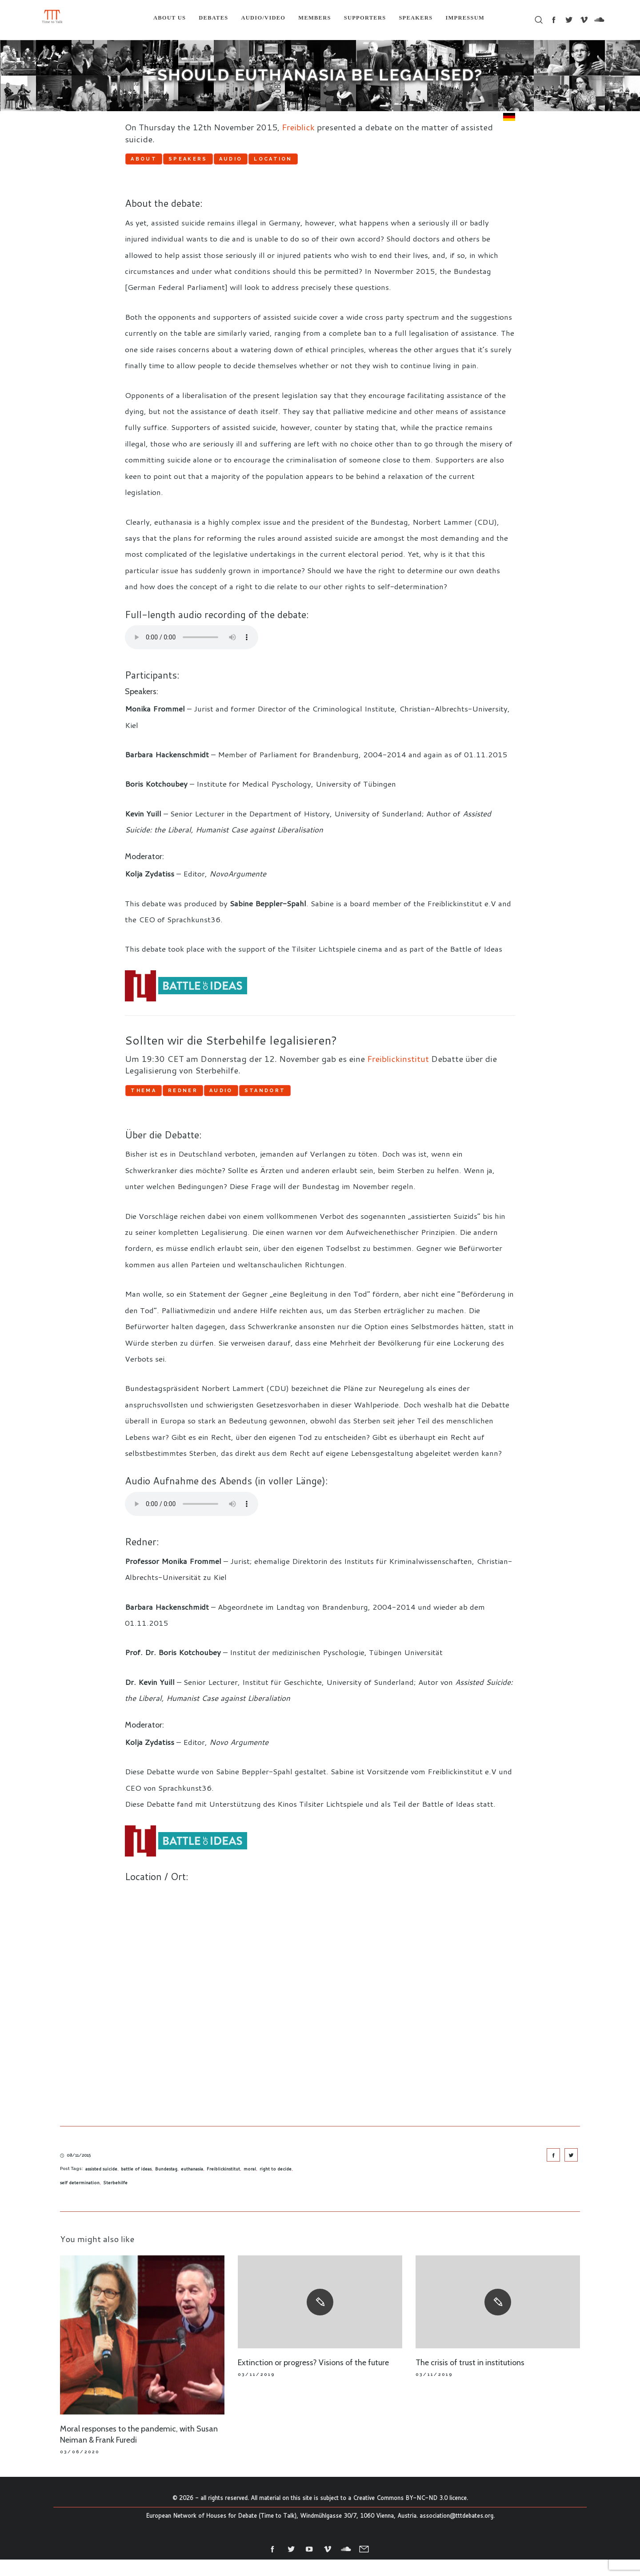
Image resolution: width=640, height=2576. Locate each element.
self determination (80, 2199)
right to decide (276, 2185)
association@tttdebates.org (456, 2532)
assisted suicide (101, 2185)
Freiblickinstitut (398, 1067)
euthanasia (192, 2185)
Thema (158, 1102)
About (158, 162)
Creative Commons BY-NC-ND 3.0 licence (410, 2515)
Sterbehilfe (115, 2199)
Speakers (231, 162)
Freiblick (298, 127)
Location (375, 162)
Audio (304, 162)
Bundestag (166, 2185)
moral (250, 2185)
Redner (227, 1102)
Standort (367, 1102)
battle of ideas (136, 2185)
